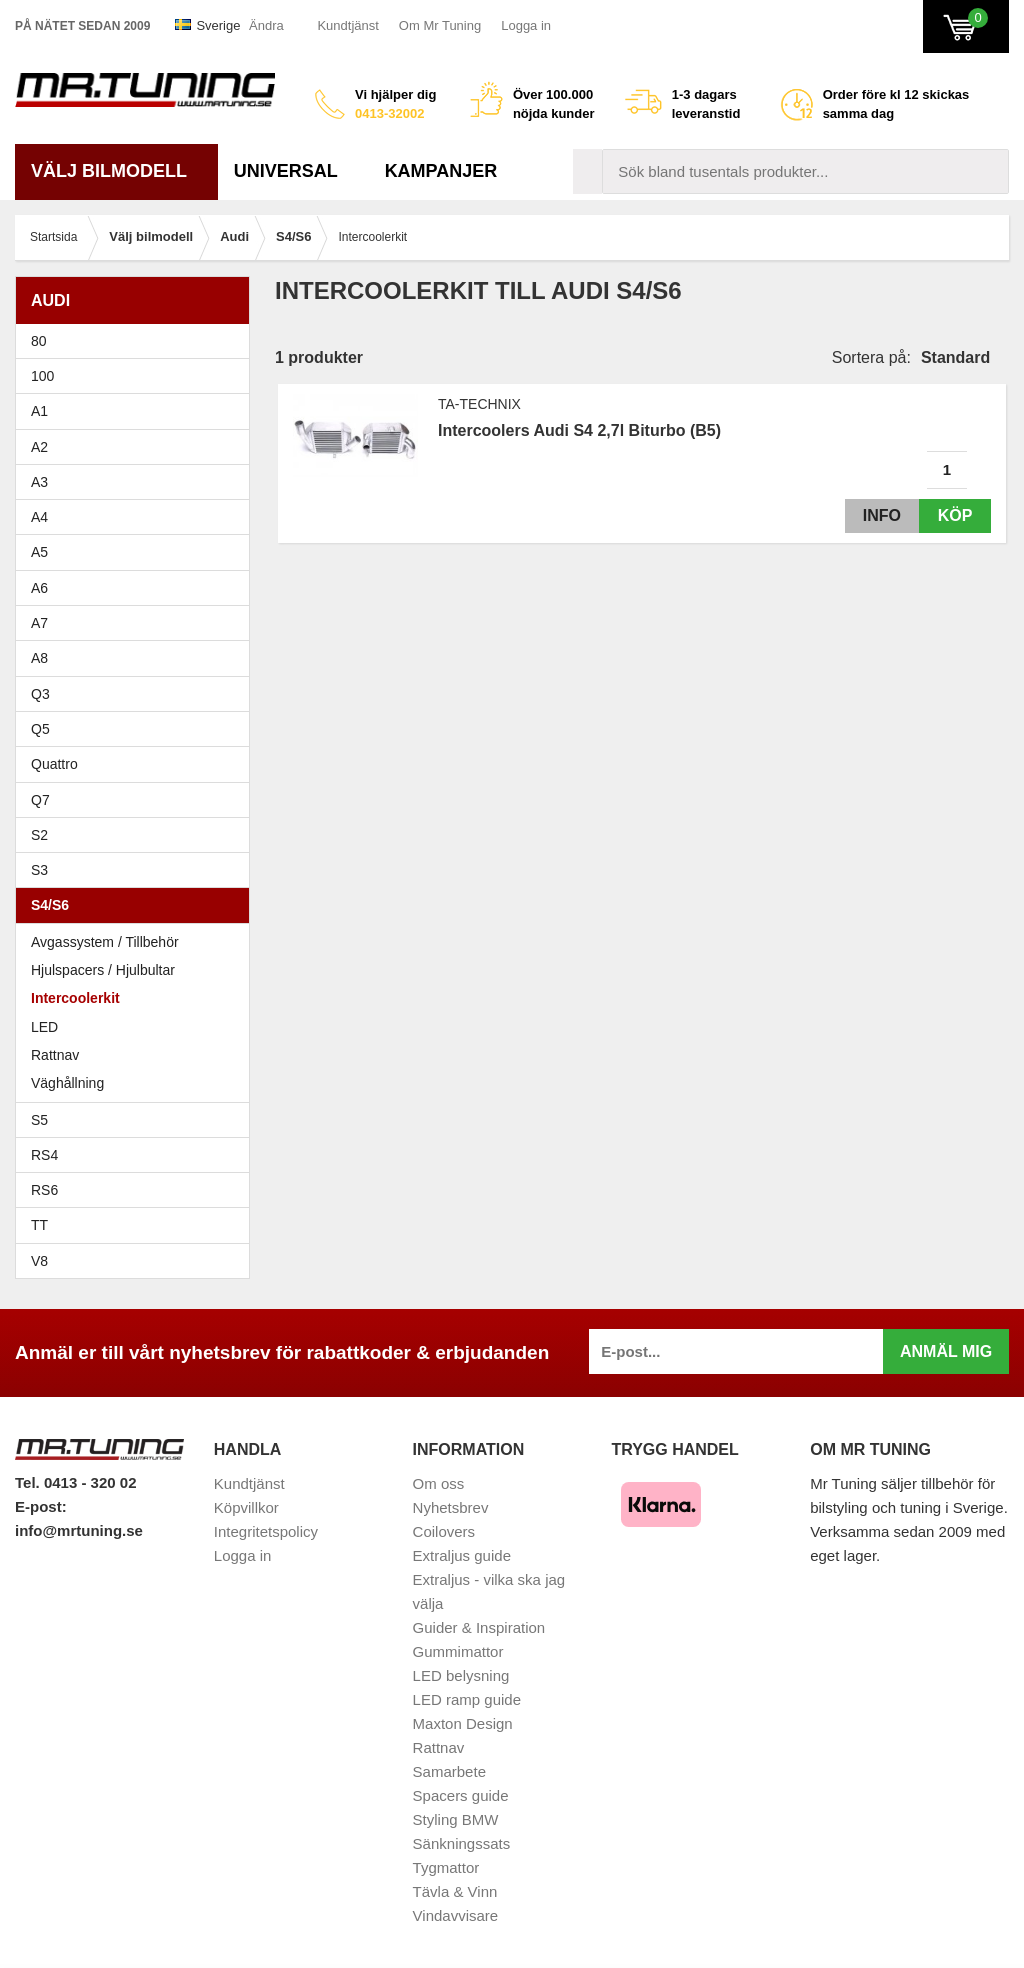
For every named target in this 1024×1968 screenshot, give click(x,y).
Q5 (40, 729)
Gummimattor (458, 1651)
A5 (137, 552)
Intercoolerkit (75, 998)
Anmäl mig (946, 1351)
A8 (39, 658)
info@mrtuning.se (79, 1530)
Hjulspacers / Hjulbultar (103, 970)
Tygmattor (446, 1867)
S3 (137, 870)
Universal (293, 171)
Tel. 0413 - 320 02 (75, 1482)
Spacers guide (461, 1795)
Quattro (54, 764)
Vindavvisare (456, 1915)
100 (137, 376)
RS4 (44, 1155)
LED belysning (461, 1675)
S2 (39, 835)
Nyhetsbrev (451, 1507)
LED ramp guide (467, 1699)
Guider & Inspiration (479, 1627)
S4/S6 (137, 905)
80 (137, 341)
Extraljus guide (462, 1555)
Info (877, 515)
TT (137, 1225)
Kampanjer (441, 171)
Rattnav (55, 1055)
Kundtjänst (347, 25)
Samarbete (449, 1771)
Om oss (439, 1483)
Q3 (40, 694)
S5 (39, 1120)
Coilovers (444, 1531)
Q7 (40, 800)
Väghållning (67, 1083)
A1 (137, 411)
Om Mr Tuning (440, 25)
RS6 (44, 1190)
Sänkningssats (462, 1843)
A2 (137, 447)
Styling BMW (456, 1819)
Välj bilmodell (116, 171)
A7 (137, 623)
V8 (39, 1261)
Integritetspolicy (266, 1531)
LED (44, 1027)
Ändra (266, 25)
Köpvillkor (246, 1507)
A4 (137, 517)
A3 (137, 482)
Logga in (526, 25)
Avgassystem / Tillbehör (105, 942)
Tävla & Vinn (455, 1891)
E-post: (41, 1506)
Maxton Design (463, 1723)
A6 (137, 588)
